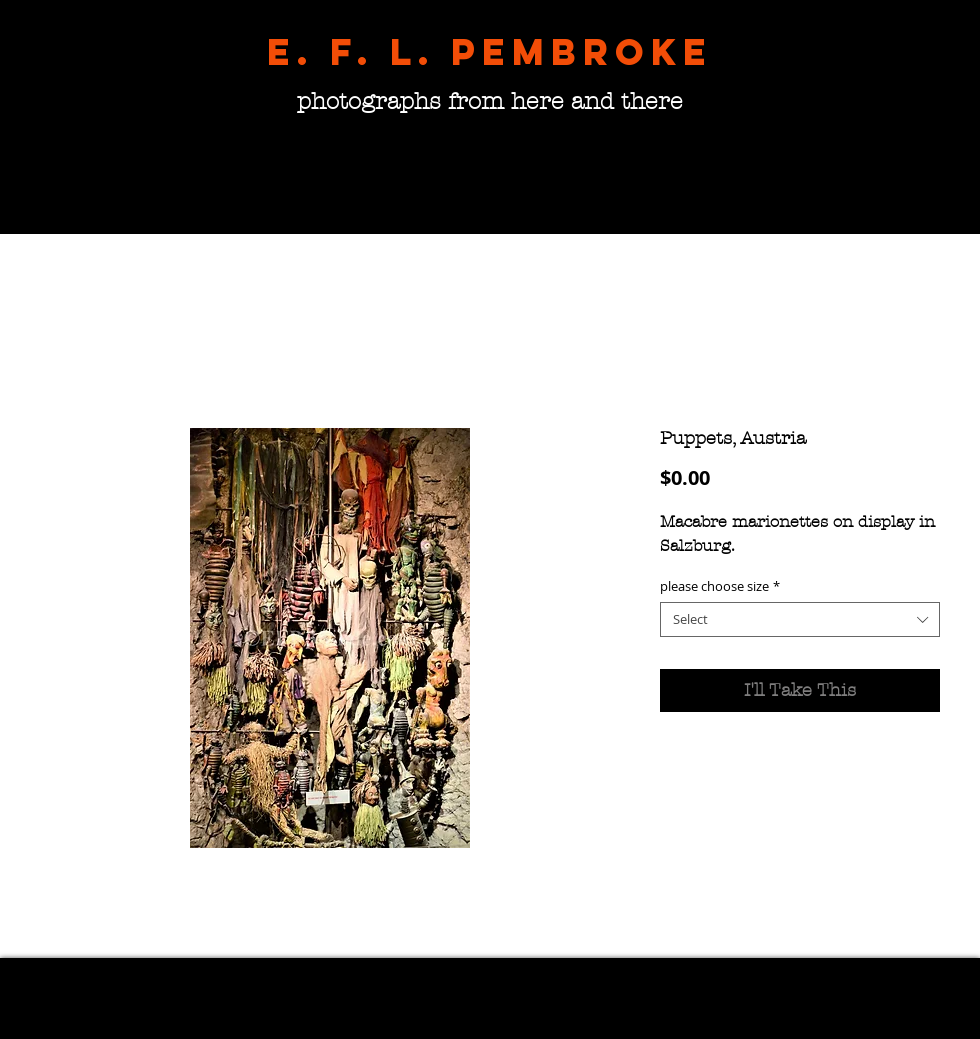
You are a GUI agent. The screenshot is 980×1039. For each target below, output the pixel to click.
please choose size (720, 586)
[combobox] (800, 619)
